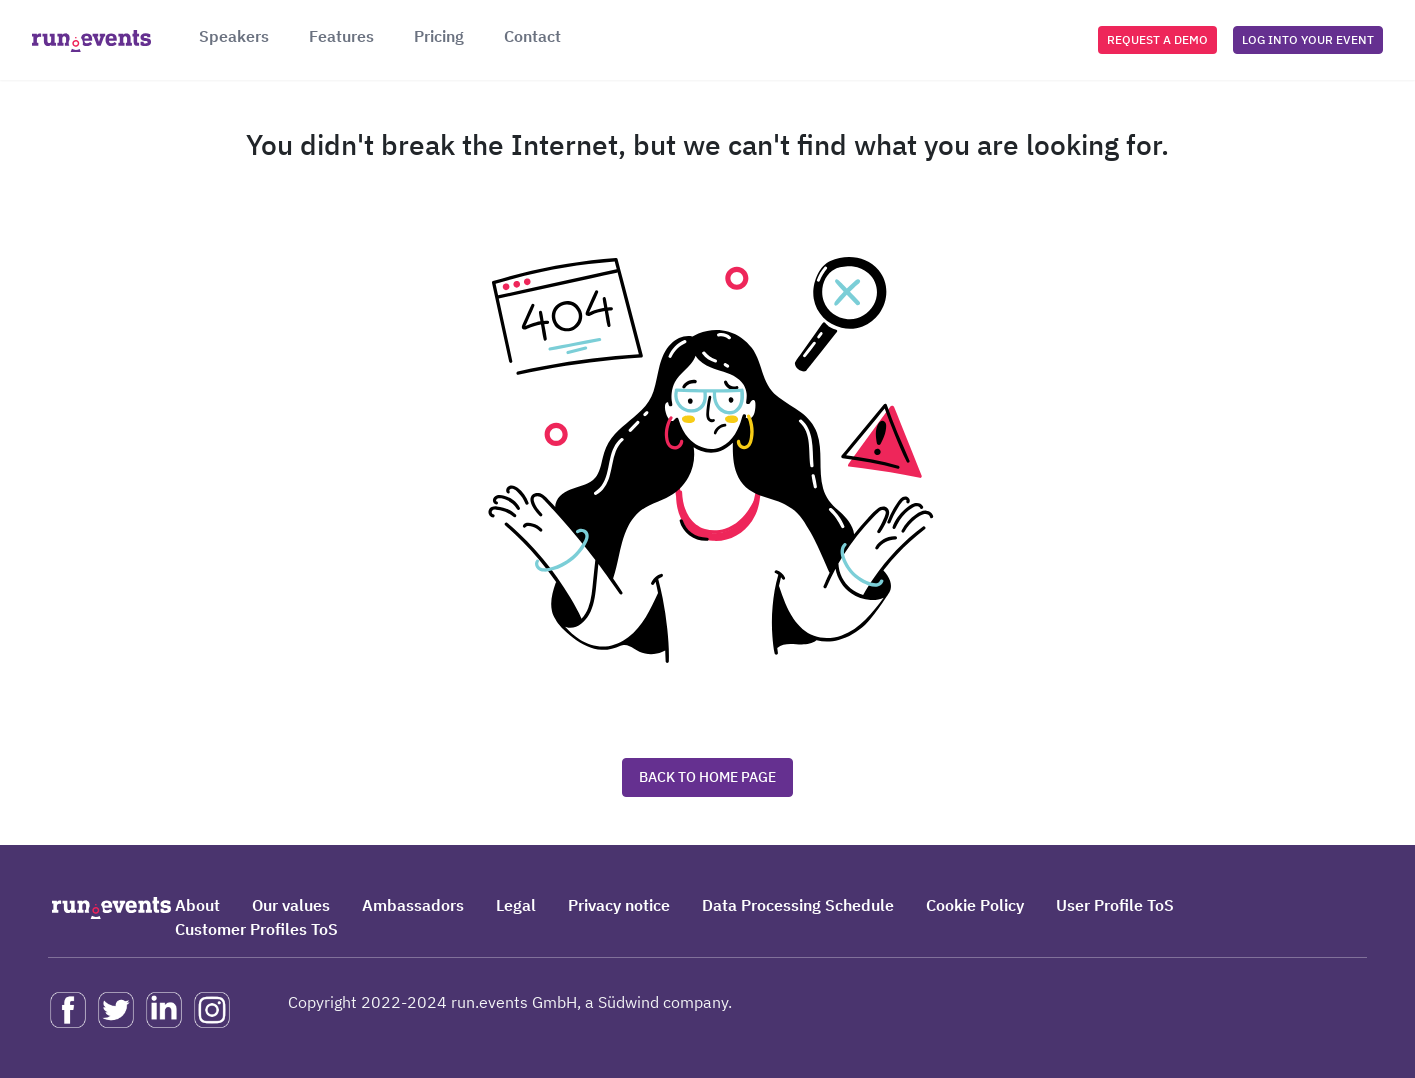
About (197, 905)
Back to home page (707, 777)
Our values (291, 905)
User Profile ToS (1115, 905)
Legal (516, 905)
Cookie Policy (975, 905)
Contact (532, 36)
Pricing (439, 36)
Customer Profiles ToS (256, 929)
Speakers (234, 36)
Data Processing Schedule (798, 905)
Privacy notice (619, 905)
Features (341, 36)
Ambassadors (413, 905)
